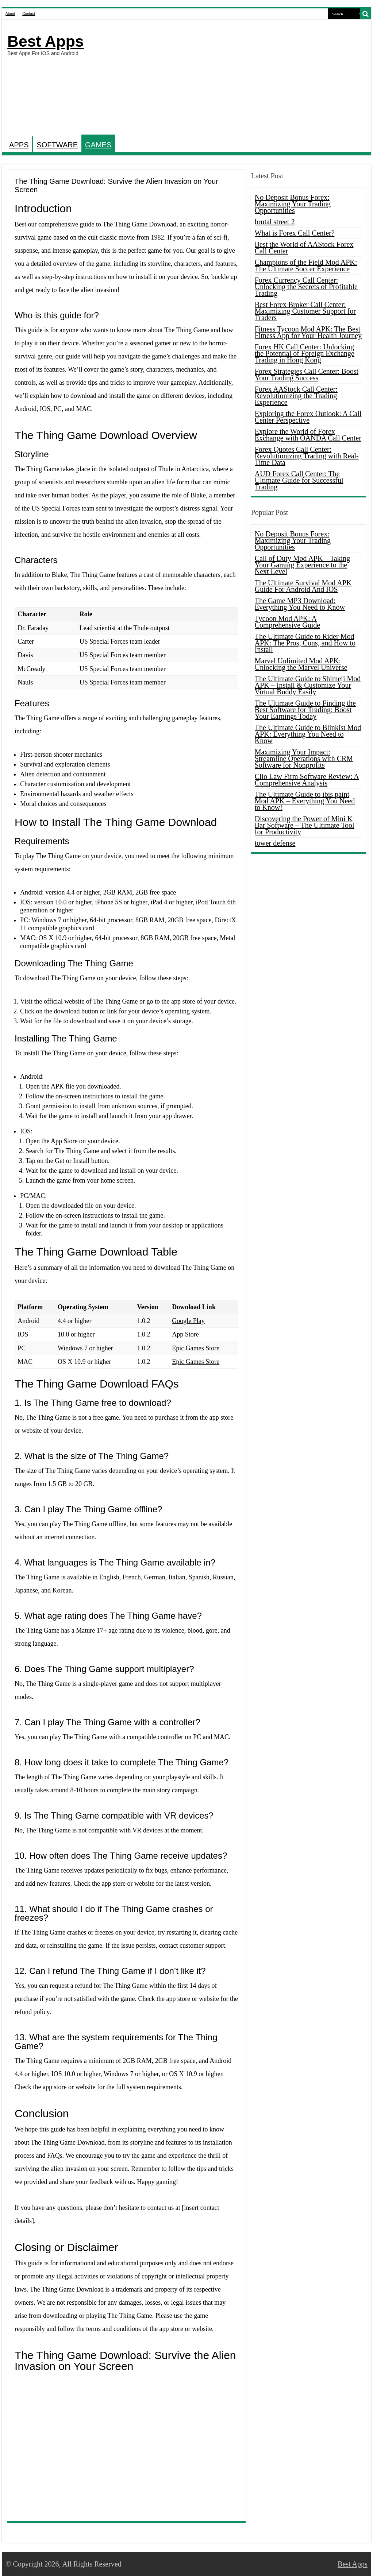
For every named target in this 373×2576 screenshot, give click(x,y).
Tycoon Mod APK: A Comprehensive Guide (287, 621)
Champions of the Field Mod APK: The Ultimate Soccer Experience (306, 265)
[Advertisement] (233, 78)
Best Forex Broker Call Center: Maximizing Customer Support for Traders (305, 311)
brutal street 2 (275, 222)
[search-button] (365, 13)
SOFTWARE (57, 145)
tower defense (275, 843)
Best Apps (45, 41)
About (10, 14)
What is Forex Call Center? (295, 233)
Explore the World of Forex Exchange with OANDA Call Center (308, 434)
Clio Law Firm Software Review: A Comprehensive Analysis (307, 779)
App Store (185, 1334)
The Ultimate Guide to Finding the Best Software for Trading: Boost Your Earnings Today (305, 709)
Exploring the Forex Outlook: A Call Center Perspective (308, 417)
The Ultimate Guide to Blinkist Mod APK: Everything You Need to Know (308, 734)
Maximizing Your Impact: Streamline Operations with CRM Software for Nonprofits (304, 758)
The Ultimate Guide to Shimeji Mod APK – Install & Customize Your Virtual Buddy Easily (308, 685)
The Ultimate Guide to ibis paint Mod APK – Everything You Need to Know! (305, 800)
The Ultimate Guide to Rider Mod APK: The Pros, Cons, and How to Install (305, 642)
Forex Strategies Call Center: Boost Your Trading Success (306, 374)
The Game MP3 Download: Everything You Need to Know (300, 604)
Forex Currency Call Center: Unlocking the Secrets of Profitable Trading (306, 286)
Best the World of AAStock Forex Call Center (304, 247)
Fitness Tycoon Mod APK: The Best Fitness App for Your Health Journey (308, 332)
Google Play (188, 1320)
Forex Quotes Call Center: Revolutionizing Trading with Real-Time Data (307, 455)
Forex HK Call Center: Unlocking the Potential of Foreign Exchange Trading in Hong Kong (304, 353)
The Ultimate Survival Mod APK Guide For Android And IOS (303, 586)
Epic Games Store (195, 1348)
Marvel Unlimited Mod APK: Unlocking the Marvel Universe (301, 664)
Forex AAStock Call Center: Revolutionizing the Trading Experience (296, 395)
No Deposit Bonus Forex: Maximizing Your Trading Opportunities (293, 203)
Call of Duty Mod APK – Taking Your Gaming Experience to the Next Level (302, 564)
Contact (28, 14)
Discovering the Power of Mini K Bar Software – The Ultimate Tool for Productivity (304, 825)
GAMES (98, 145)
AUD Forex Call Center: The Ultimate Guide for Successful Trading (299, 480)
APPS (18, 145)
